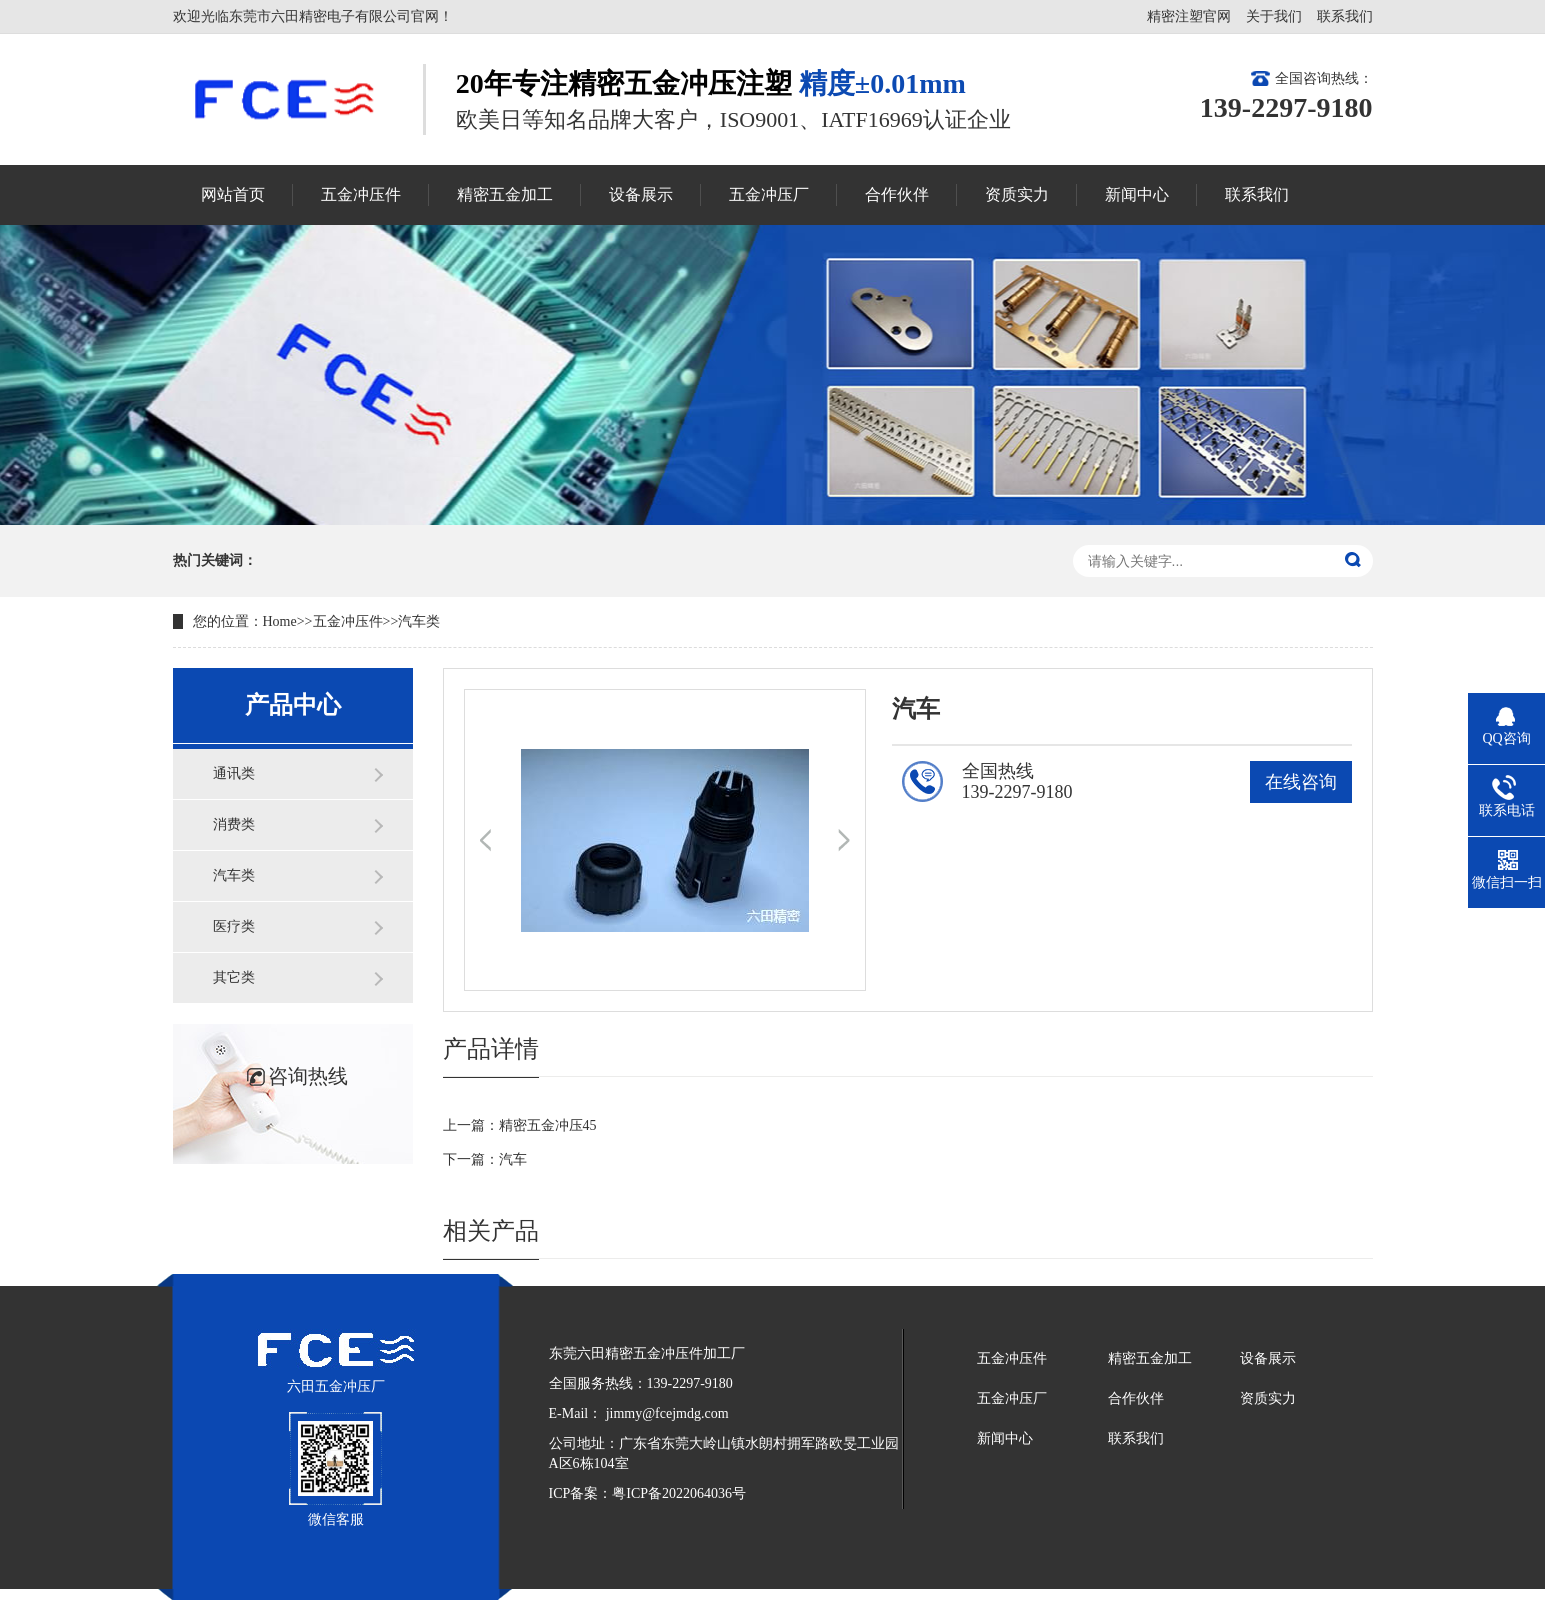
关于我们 (1274, 16)
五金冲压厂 (1012, 1398)
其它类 (234, 977)
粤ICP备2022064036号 (679, 1493)
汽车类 (419, 621)
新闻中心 (1005, 1438)
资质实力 (1268, 1398)
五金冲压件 (348, 621)
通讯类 (234, 773)
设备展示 (1268, 1358)
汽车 (513, 1159)
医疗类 (234, 926)
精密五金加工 (1150, 1358)
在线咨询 (1301, 782)
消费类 (234, 824)
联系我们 (1345, 16)
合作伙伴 (1136, 1398)
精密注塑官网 (1189, 16)
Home (280, 621)
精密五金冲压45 (548, 1125)
